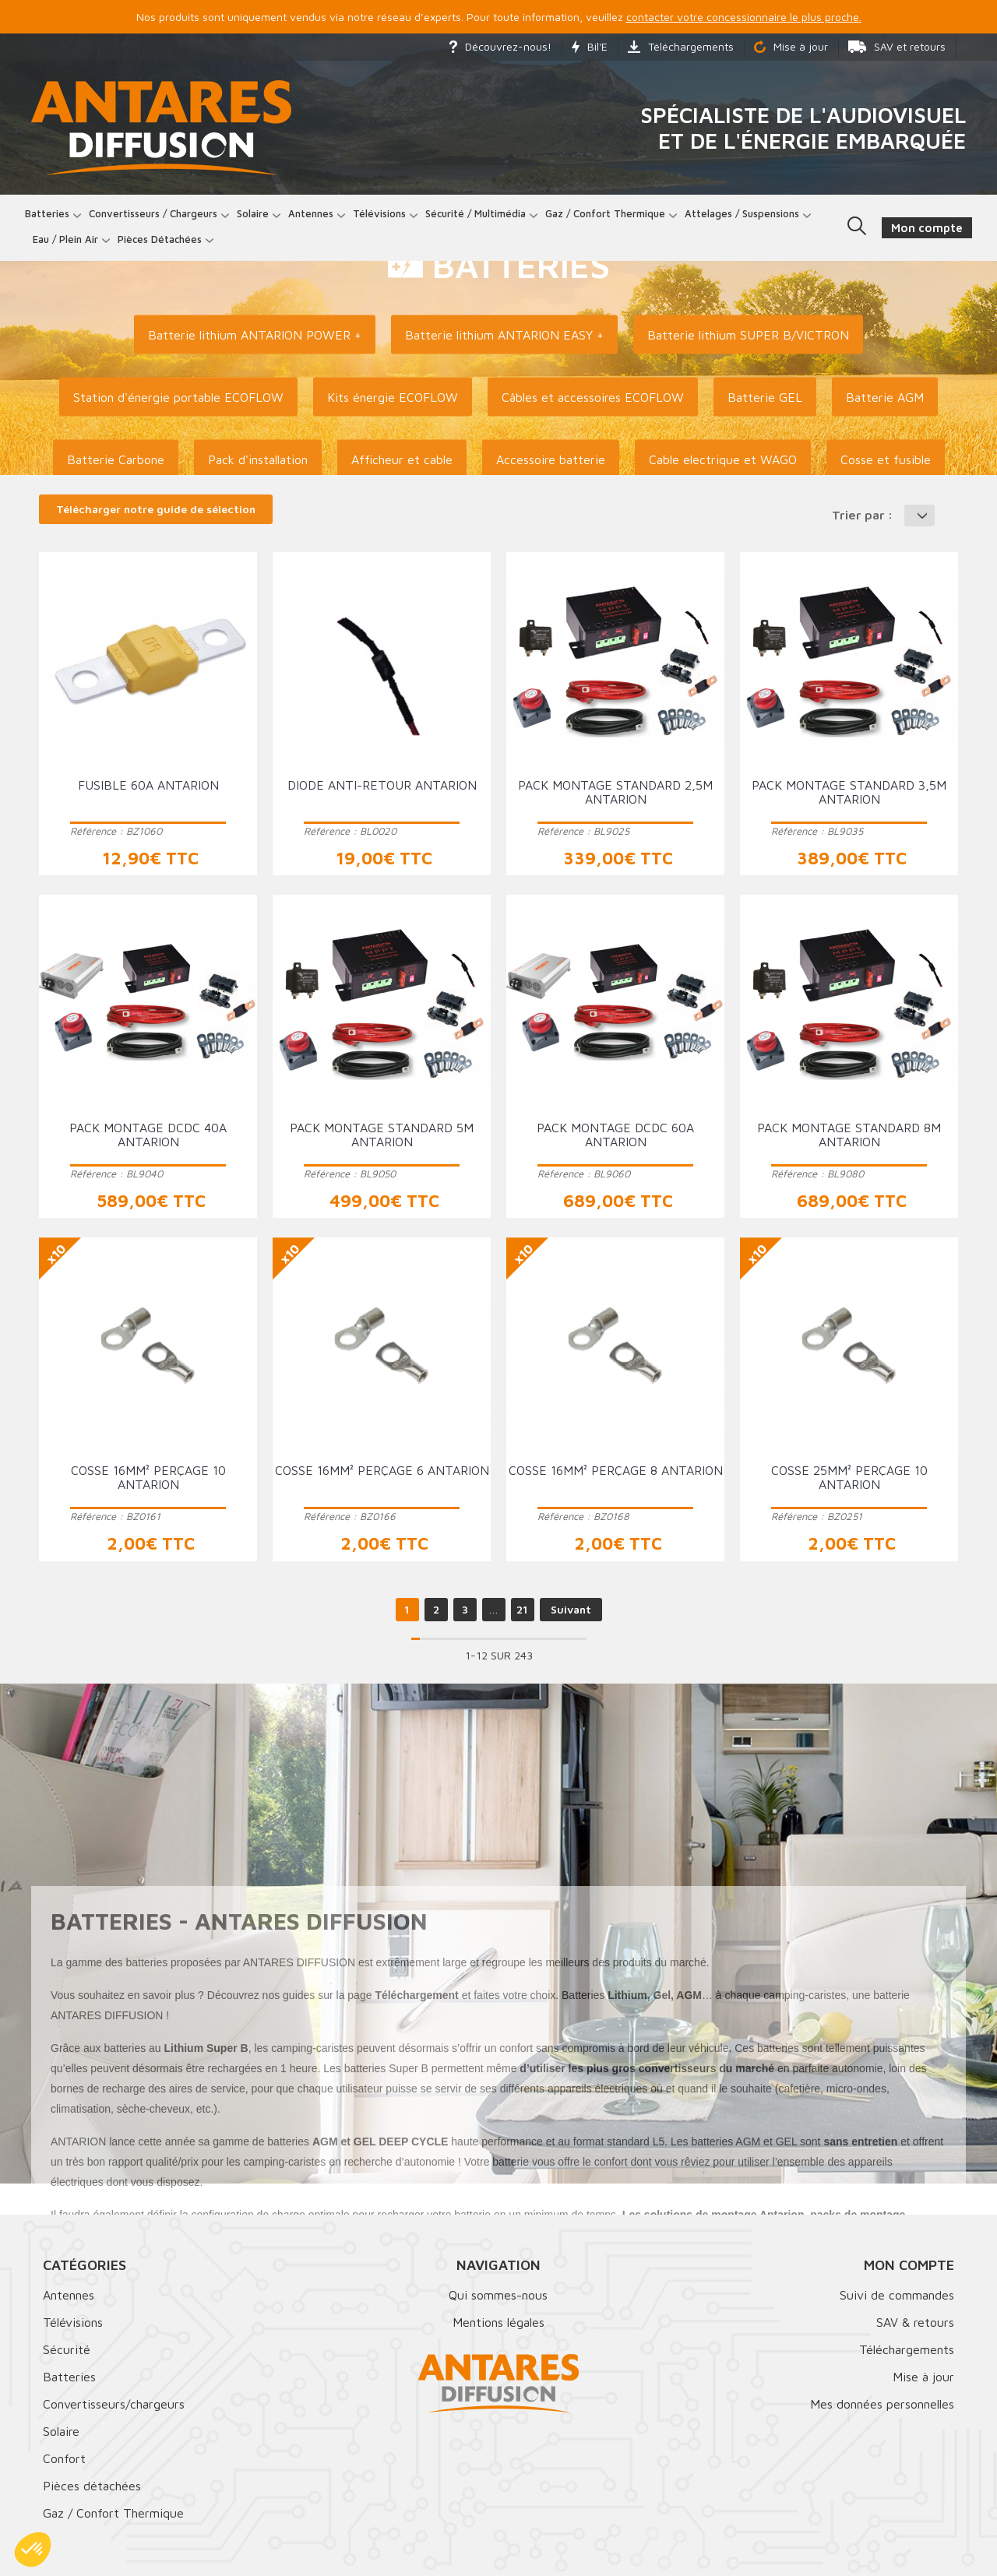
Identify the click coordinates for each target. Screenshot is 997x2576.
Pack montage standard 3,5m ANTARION (849, 792)
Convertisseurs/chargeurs (114, 2404)
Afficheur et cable (402, 459)
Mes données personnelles (882, 2404)
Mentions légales (498, 2322)
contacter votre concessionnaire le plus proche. (743, 16)
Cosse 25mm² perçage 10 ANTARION (849, 1477)
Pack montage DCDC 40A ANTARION (148, 1135)
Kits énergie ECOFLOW (392, 397)
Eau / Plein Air (65, 239)
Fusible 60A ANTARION (148, 785)
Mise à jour (791, 46)
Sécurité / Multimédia (475, 213)
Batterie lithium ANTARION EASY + (504, 335)
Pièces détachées (160, 239)
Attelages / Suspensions (742, 213)
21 (522, 1609)
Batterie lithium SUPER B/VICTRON (748, 335)
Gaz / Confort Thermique (113, 2513)
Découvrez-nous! (500, 46)
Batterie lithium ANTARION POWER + (254, 335)
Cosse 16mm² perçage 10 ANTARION (148, 1477)
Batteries (47, 213)
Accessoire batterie (550, 459)
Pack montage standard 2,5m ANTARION (615, 792)
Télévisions (379, 213)
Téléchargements (681, 46)
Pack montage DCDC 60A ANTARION (615, 1135)
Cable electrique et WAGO (723, 459)
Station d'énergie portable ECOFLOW (178, 397)
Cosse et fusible (885, 459)
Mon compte (909, 2265)
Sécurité (66, 2349)
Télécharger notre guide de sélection (155, 509)
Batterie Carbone (115, 459)
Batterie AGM (885, 397)
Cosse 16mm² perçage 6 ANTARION (382, 1470)
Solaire (253, 213)
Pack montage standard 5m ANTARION (382, 1135)
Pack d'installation (258, 459)
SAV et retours (897, 46)
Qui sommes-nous (498, 2295)
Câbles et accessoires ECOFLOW (593, 397)
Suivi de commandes (897, 2295)
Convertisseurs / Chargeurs (153, 213)
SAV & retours (915, 2322)
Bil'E (590, 46)
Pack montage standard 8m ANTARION (849, 1135)
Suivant (571, 1609)
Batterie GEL (764, 397)
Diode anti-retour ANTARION (382, 785)
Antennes (310, 213)
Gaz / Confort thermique (605, 213)
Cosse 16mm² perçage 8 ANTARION (616, 1470)
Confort (64, 2458)
